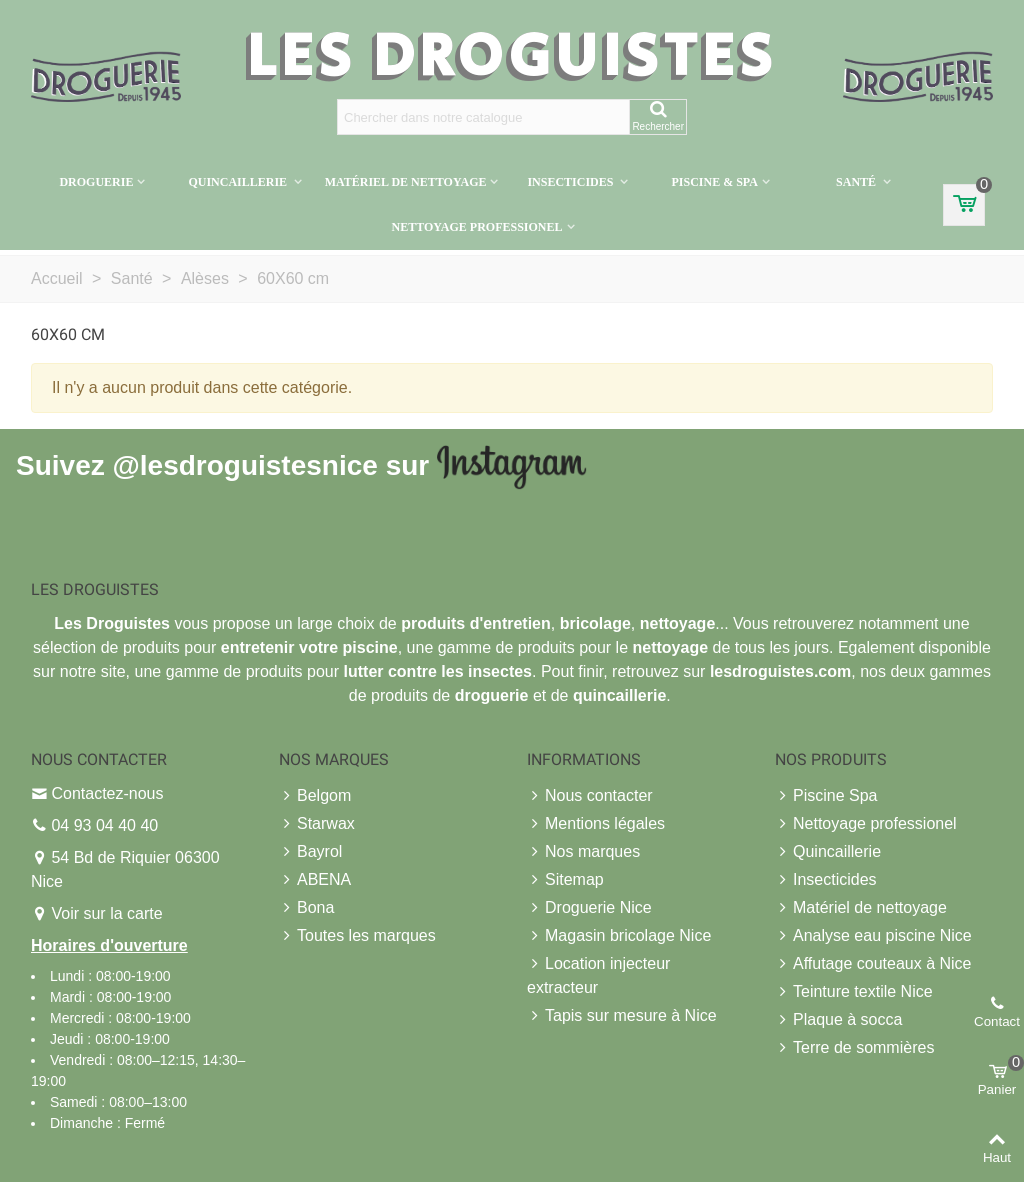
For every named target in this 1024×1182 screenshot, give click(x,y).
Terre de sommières (854, 1048)
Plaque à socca (838, 1020)
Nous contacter (590, 796)
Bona (306, 908)
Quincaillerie (239, 182)
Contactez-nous (107, 793)
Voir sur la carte (106, 913)
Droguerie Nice (589, 908)
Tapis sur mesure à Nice (622, 1016)
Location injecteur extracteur (598, 974)
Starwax (317, 824)
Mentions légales (596, 824)
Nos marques (583, 852)
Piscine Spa (826, 796)
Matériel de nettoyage (406, 182)
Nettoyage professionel (476, 227)
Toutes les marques (357, 936)
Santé (857, 182)
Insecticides (571, 182)
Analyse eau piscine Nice (873, 936)
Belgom (315, 796)
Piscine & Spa (714, 182)
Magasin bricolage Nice (619, 936)
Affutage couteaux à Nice (873, 964)
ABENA (315, 880)
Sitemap (565, 880)
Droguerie (96, 182)
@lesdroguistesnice (244, 465)
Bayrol (310, 852)
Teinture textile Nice (854, 992)
